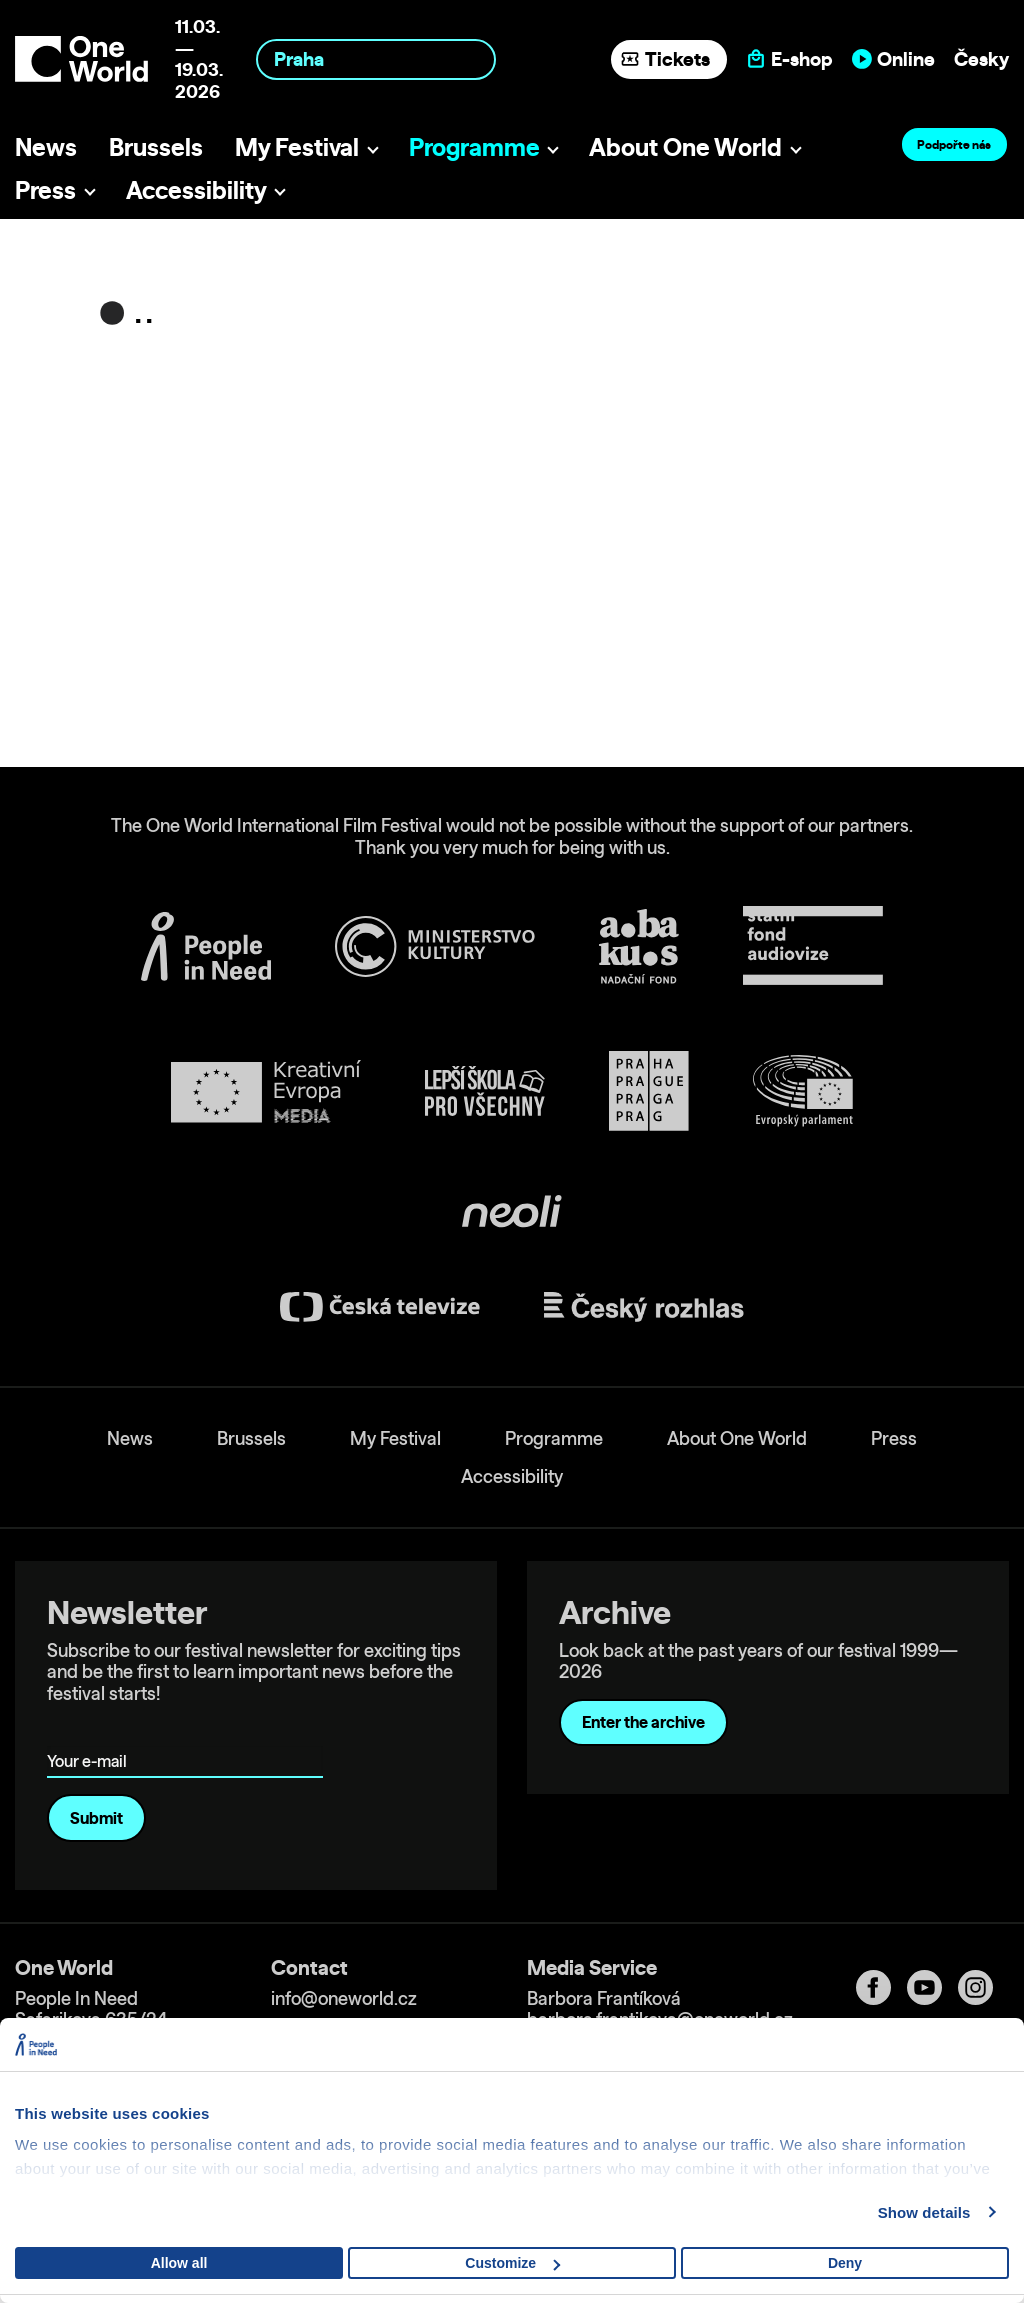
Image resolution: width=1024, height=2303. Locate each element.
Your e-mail (90, 1732)
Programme (474, 147)
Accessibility (196, 190)
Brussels (156, 147)
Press (45, 190)
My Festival (297, 147)
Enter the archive (643, 1722)
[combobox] (376, 59)
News (46, 147)
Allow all (179, 2263)
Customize (512, 2263)
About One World (685, 147)
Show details (924, 2212)
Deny (845, 2263)
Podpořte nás (954, 144)
